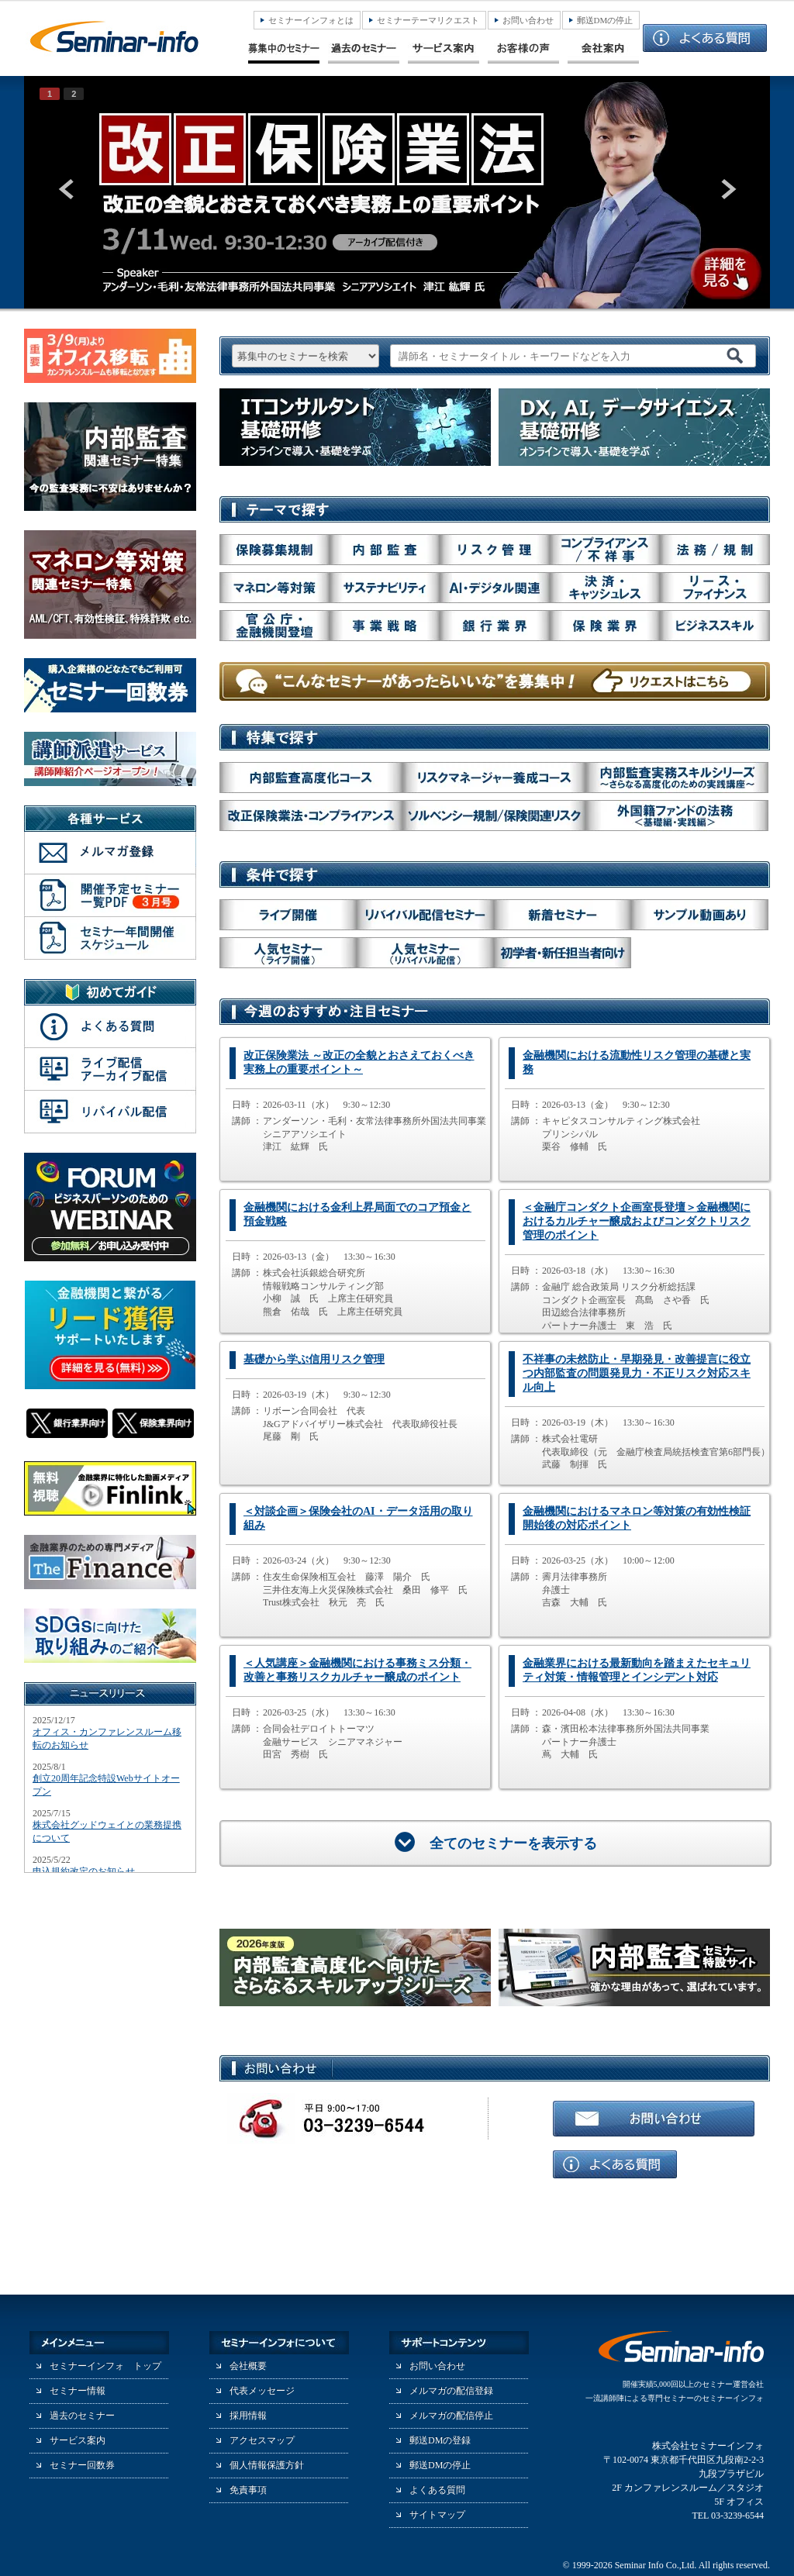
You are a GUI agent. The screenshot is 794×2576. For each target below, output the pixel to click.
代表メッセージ (262, 2390)
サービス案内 (77, 2440)
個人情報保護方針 (267, 2465)
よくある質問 (437, 2490)
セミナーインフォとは (311, 20)
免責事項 (248, 2490)
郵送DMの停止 (605, 20)
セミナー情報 (77, 2390)
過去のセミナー (82, 2415)
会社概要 (248, 2365)
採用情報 (248, 2415)
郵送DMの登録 (440, 2440)
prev (67, 189)
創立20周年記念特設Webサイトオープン (106, 1785)
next (726, 189)
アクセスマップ (262, 2440)
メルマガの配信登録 (451, 2390)
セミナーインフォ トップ (105, 2365)
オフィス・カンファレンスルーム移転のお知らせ (107, 1738)
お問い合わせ (528, 20)
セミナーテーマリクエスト (428, 20)
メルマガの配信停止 (451, 2415)
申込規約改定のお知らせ (84, 1871)
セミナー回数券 (82, 2465)
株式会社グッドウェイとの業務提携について (107, 1831)
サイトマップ (437, 2514)
